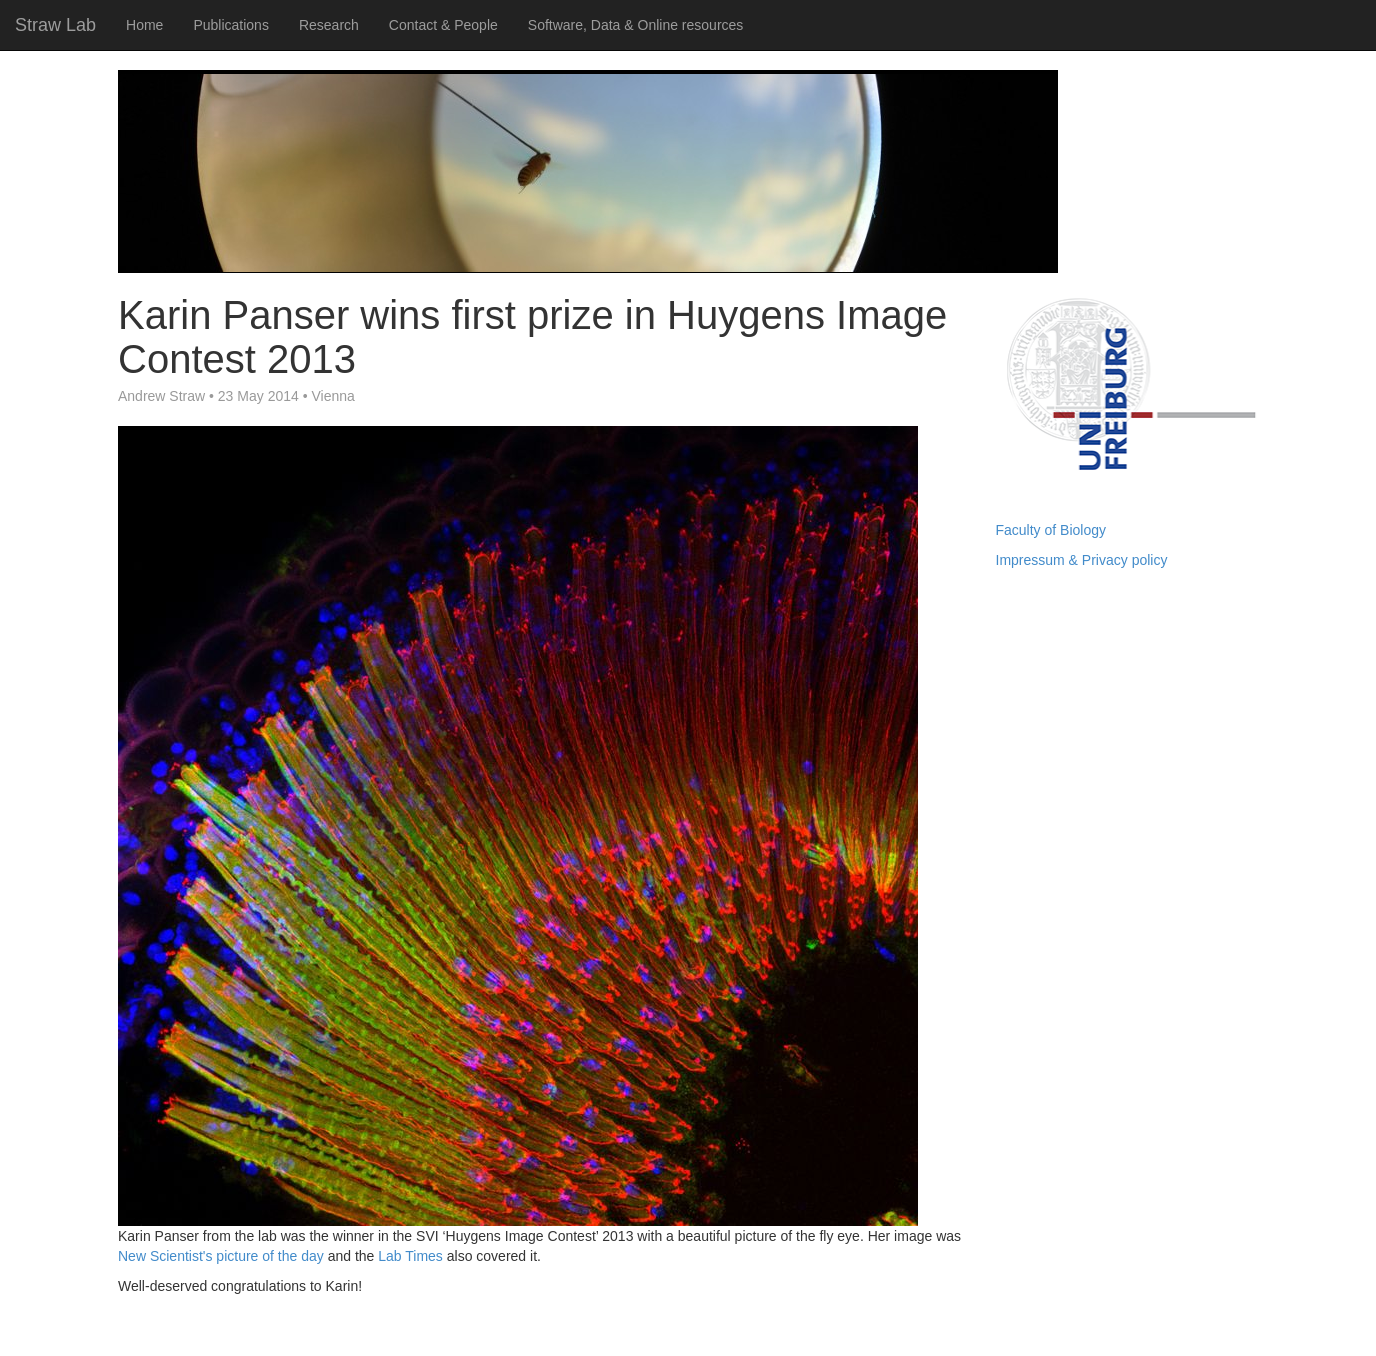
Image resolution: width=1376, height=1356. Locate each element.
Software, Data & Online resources (636, 25)
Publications (231, 25)
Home (144, 25)
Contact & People (443, 25)
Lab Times (410, 1256)
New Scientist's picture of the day (221, 1256)
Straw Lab (55, 25)
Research (329, 25)
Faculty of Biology (1051, 530)
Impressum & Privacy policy (1082, 560)
